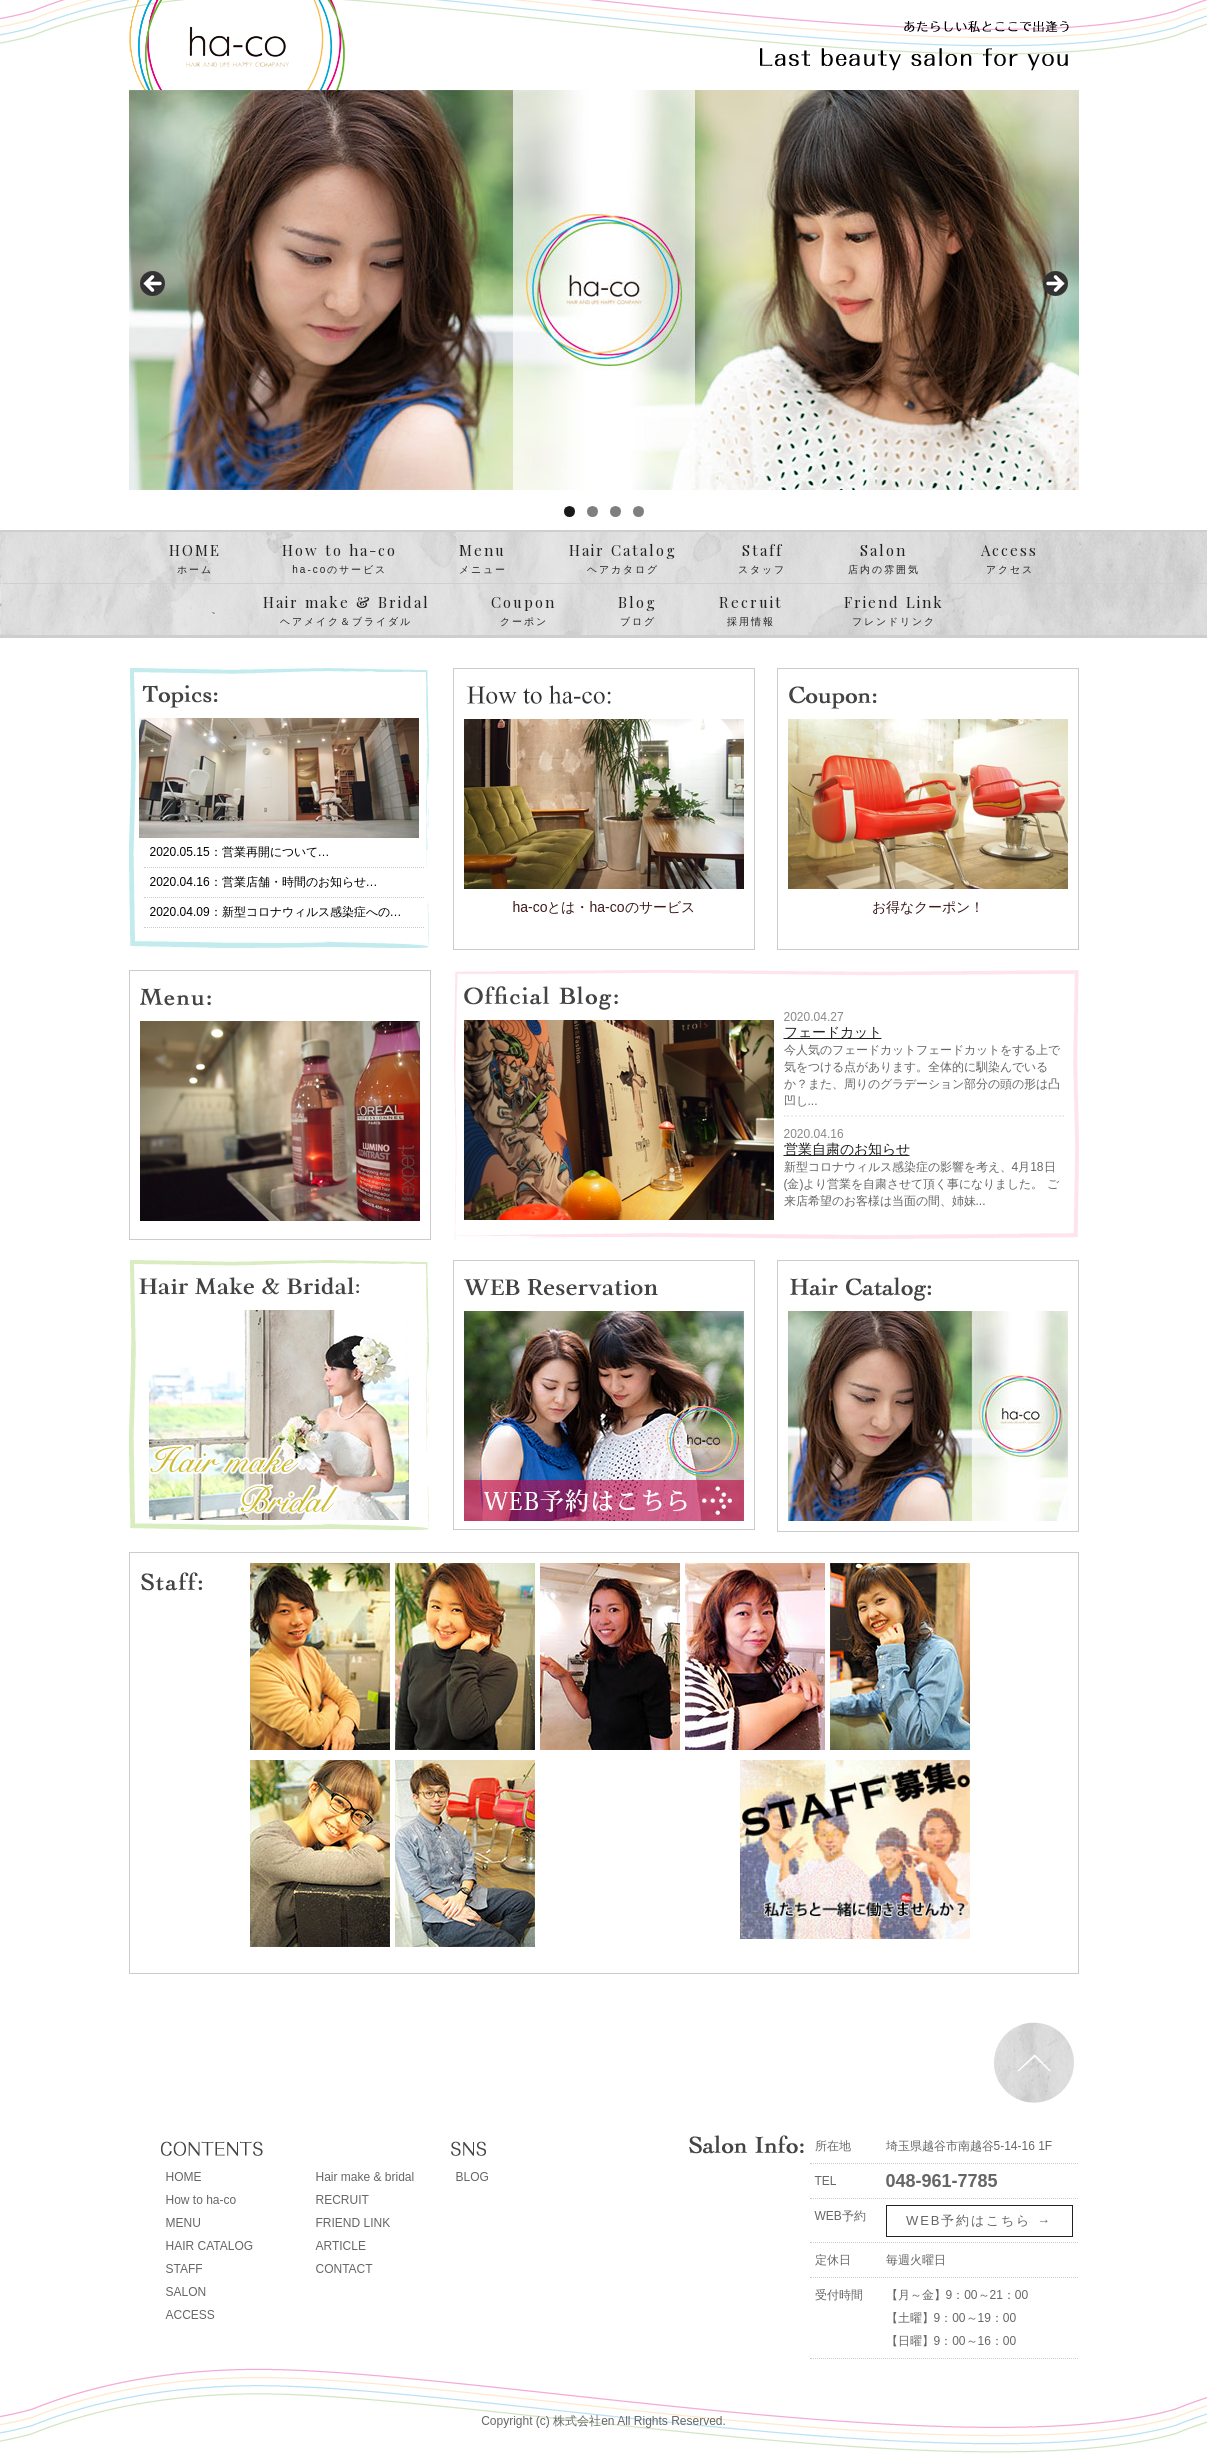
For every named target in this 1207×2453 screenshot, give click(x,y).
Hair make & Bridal (346, 611)
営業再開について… (276, 852)
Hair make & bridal (365, 2177)
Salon (884, 559)
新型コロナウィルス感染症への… (312, 912)
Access (1009, 559)
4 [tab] (638, 511)
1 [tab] (569, 511)
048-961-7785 (942, 2181)
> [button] (1054, 285)
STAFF (184, 2269)
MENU (183, 2223)
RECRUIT (342, 2200)
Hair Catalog (623, 559)
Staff (762, 559)
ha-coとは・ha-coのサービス (603, 907)
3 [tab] (615, 511)
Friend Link (894, 611)
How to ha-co (339, 559)
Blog (637, 611)
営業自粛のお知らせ (847, 1149)
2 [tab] (592, 511)
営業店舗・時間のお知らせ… (300, 882)
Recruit (751, 611)
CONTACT (344, 2269)
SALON (186, 2292)
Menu (483, 559)
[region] (604, 290)
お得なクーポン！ (928, 907)
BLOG (472, 2177)
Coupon (523, 611)
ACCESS (190, 2315)
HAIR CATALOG (210, 2246)
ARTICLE (341, 2246)
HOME (195, 559)
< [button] (154, 285)
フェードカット (833, 1032)
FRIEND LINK (353, 2223)
